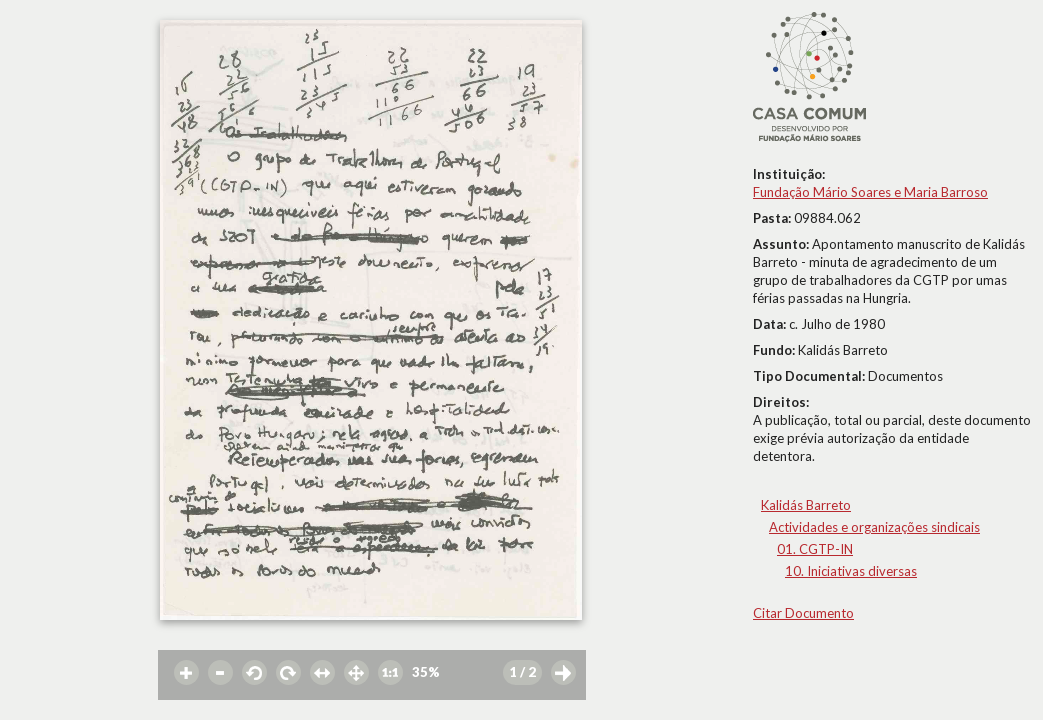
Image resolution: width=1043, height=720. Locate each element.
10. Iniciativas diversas (851, 571)
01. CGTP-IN (815, 549)
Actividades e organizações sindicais (874, 527)
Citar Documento (803, 613)
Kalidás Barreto (806, 505)
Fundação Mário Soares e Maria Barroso (870, 192)
